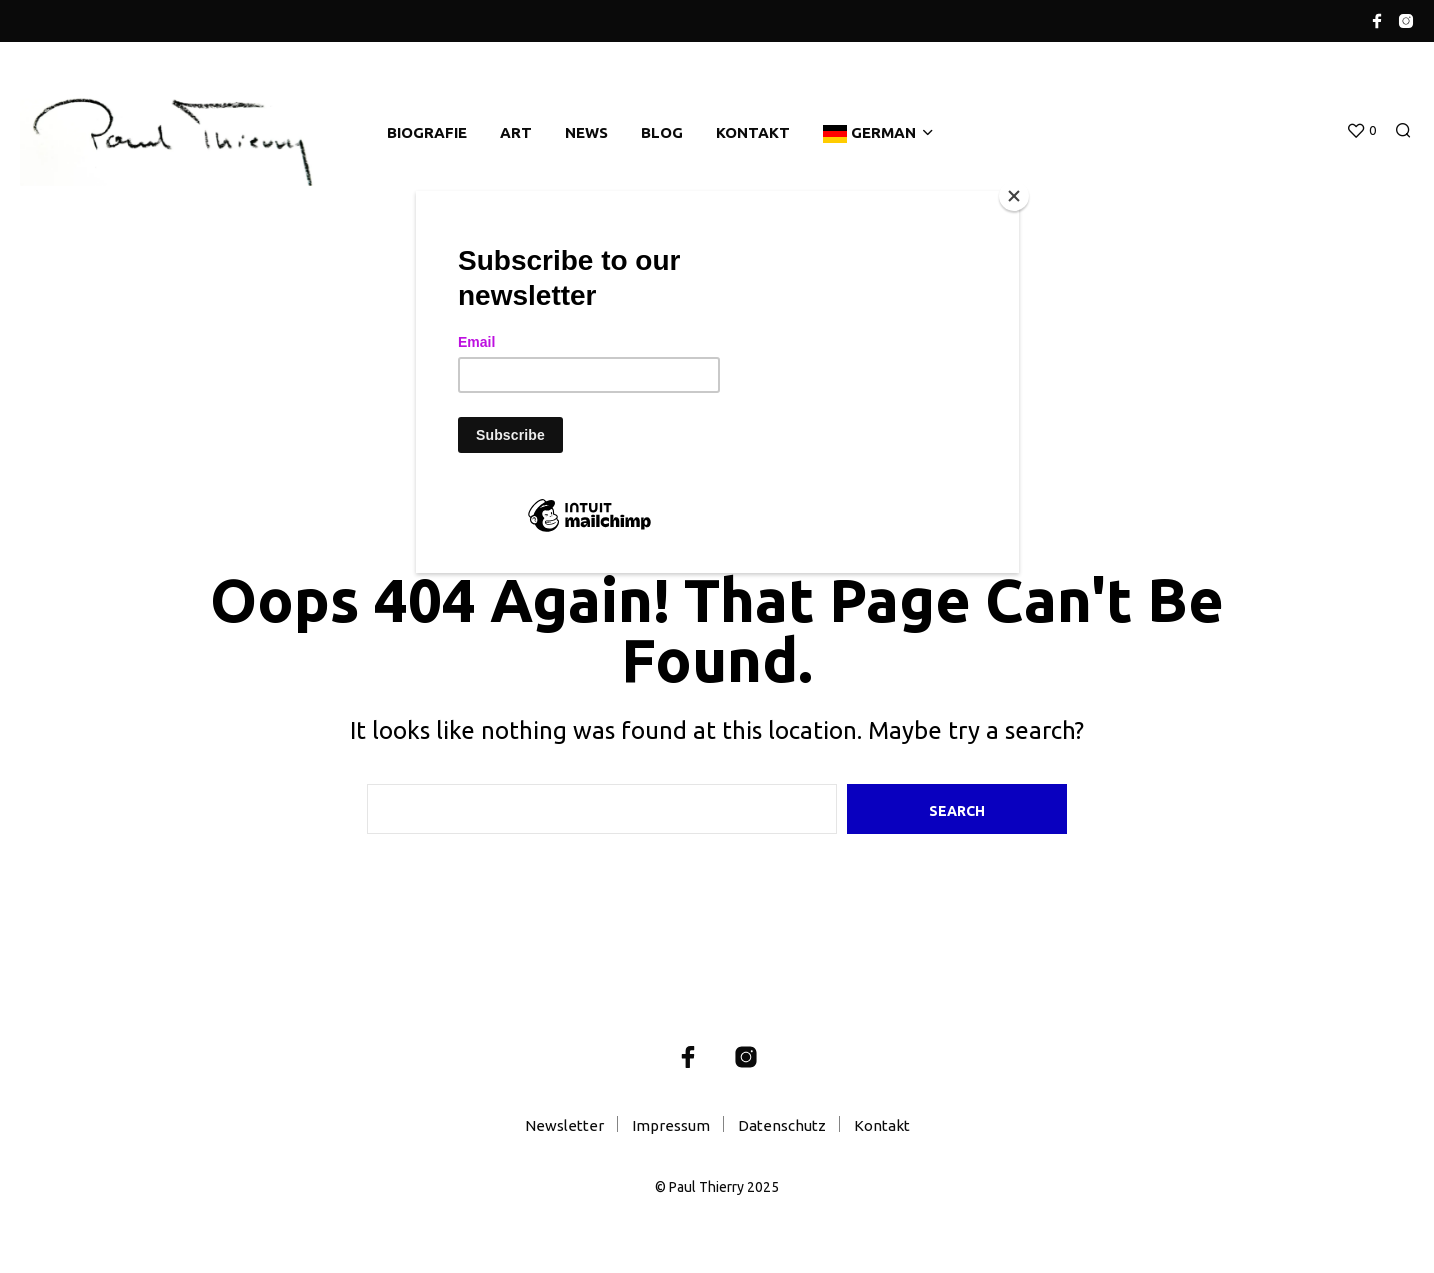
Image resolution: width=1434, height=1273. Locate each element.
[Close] (1014, 196)
